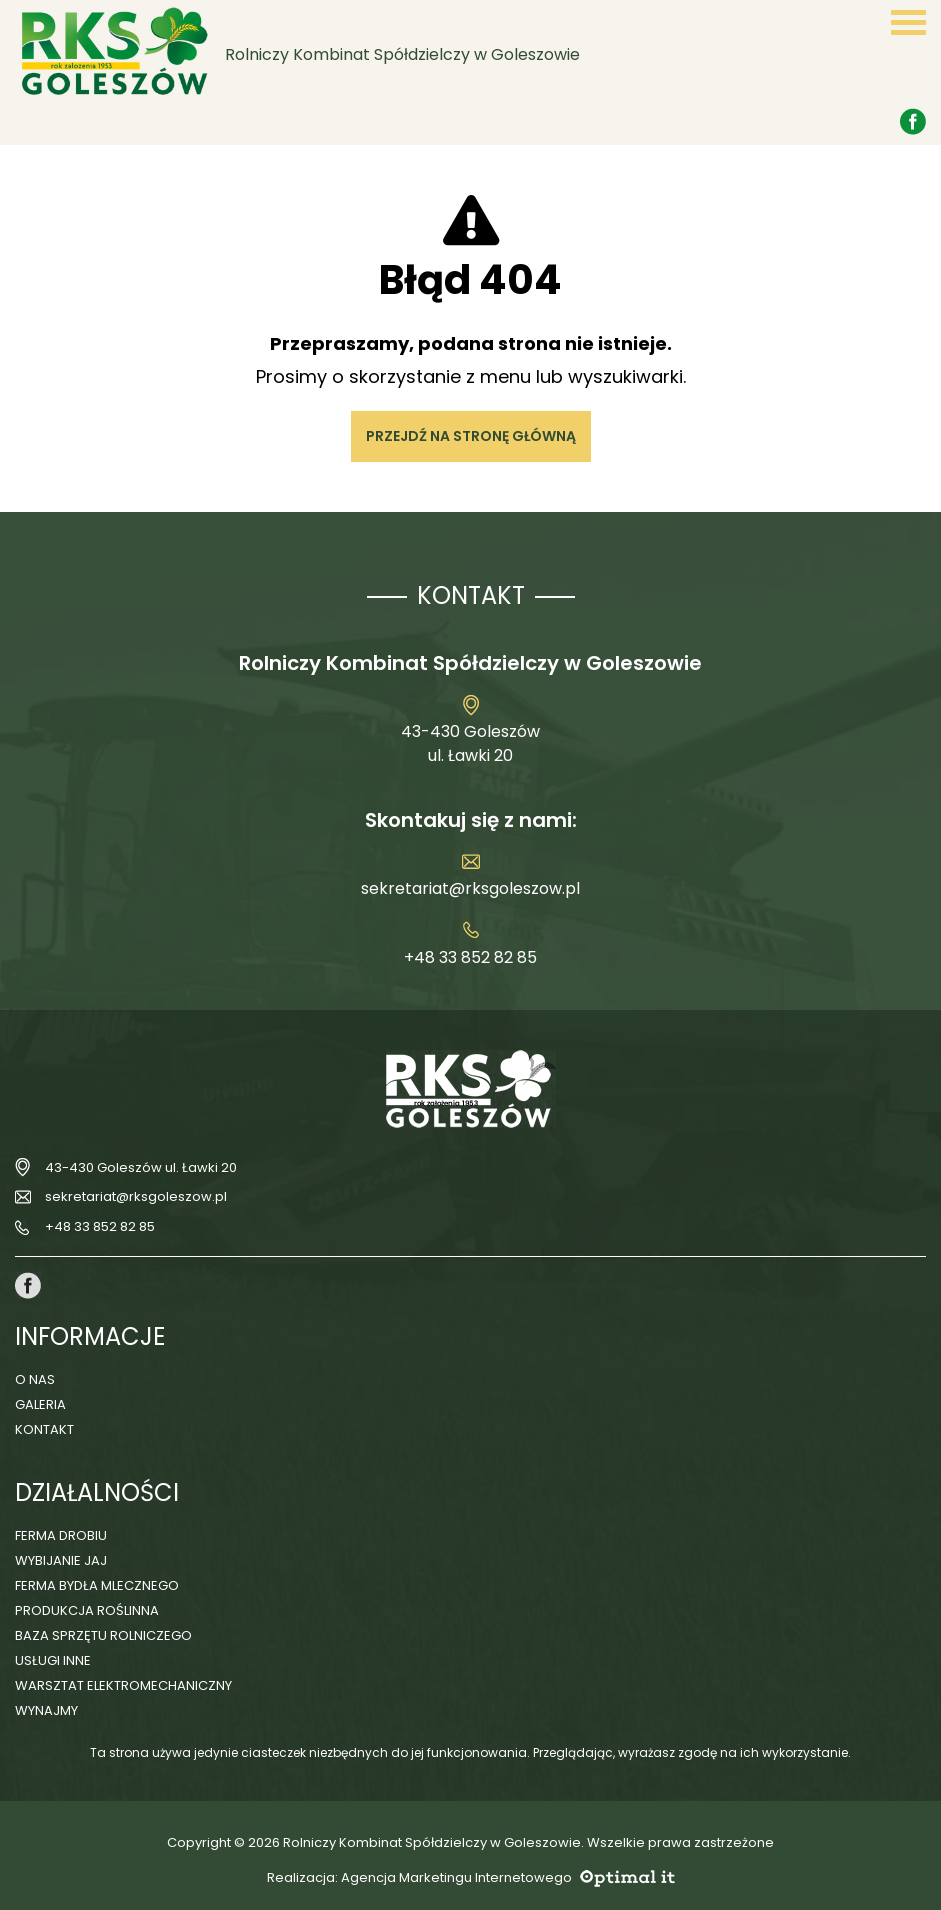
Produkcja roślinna (87, 1610)
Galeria (40, 1404)
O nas (35, 1379)
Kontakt (44, 1429)
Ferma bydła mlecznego (97, 1585)
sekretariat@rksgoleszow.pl (470, 888)
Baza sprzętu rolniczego (103, 1635)
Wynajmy (46, 1710)
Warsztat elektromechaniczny (123, 1685)
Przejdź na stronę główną (471, 436)
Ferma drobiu (61, 1535)
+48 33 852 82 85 (470, 957)
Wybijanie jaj (61, 1560)
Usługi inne (53, 1660)
